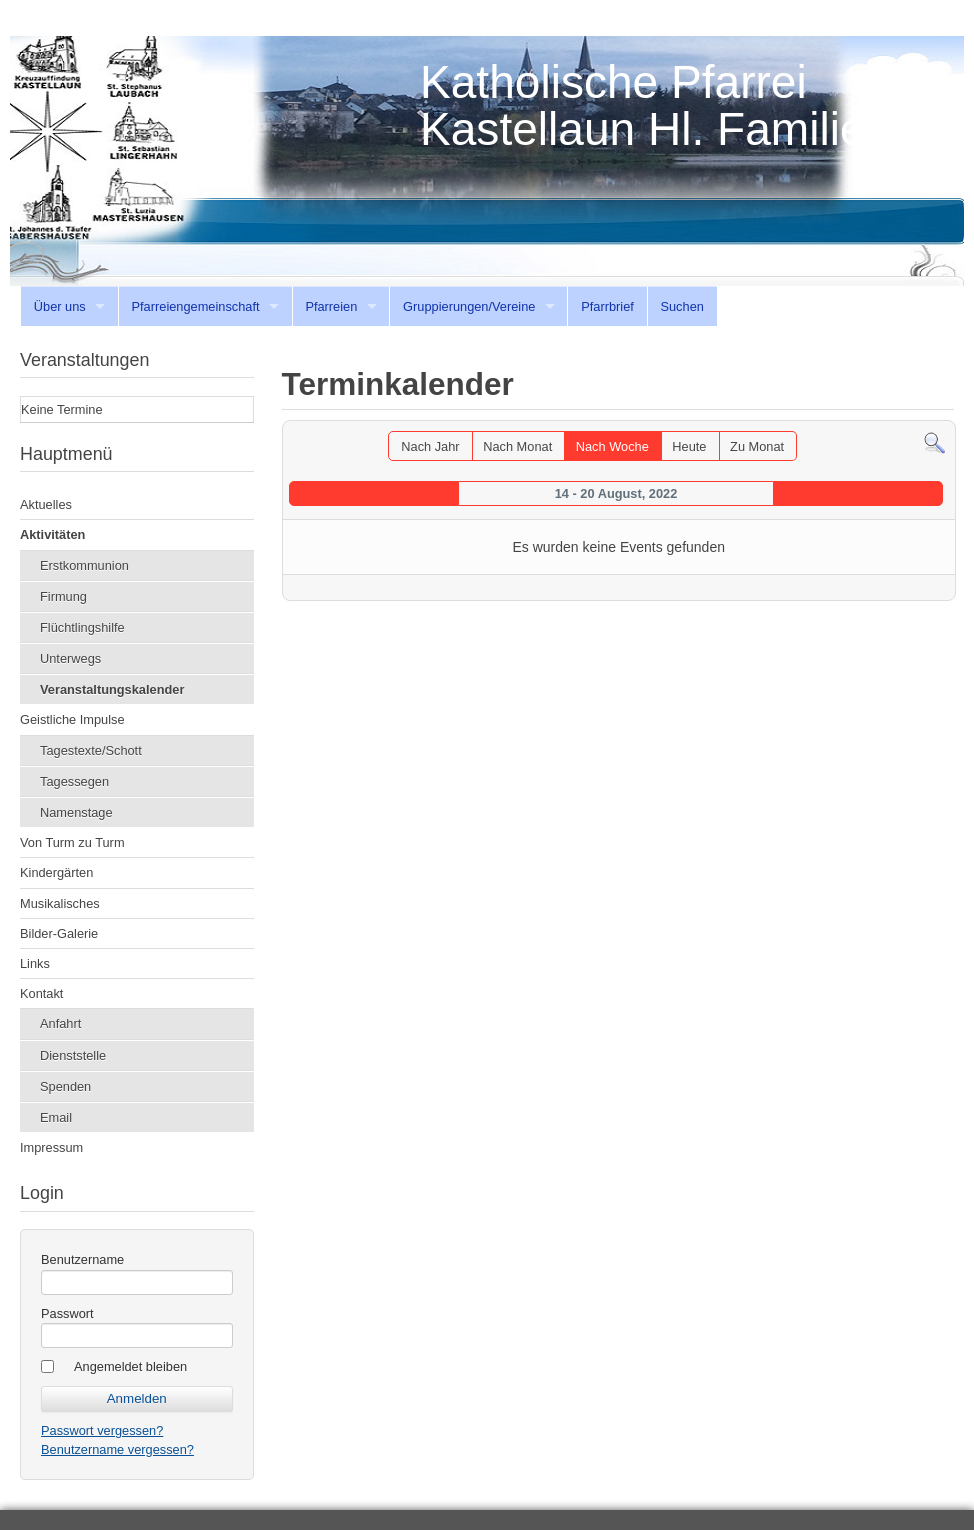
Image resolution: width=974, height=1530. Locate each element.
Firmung (63, 596)
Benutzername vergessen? (117, 1449)
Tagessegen (74, 781)
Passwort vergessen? (102, 1430)
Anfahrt (60, 1023)
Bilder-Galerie (59, 933)
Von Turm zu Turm (72, 842)
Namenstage (76, 812)
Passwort (67, 1313)
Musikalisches (60, 903)
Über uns (60, 306)
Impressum (51, 1147)
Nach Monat (517, 446)
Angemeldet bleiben (130, 1366)
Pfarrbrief (607, 306)
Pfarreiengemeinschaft (196, 306)
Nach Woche (612, 446)
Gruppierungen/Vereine (469, 306)
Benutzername (82, 1259)
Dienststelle (73, 1055)
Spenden (65, 1086)
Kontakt (41, 993)
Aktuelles (46, 504)
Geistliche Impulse (72, 719)
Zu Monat (757, 446)
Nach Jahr (430, 446)
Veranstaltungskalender (112, 689)
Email (56, 1117)
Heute (689, 446)
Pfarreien (331, 306)
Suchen (681, 306)
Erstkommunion (84, 565)
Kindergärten (56, 872)
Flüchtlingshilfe (82, 627)
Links (35, 963)
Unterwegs (70, 658)
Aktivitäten (52, 534)
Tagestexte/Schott (91, 750)
